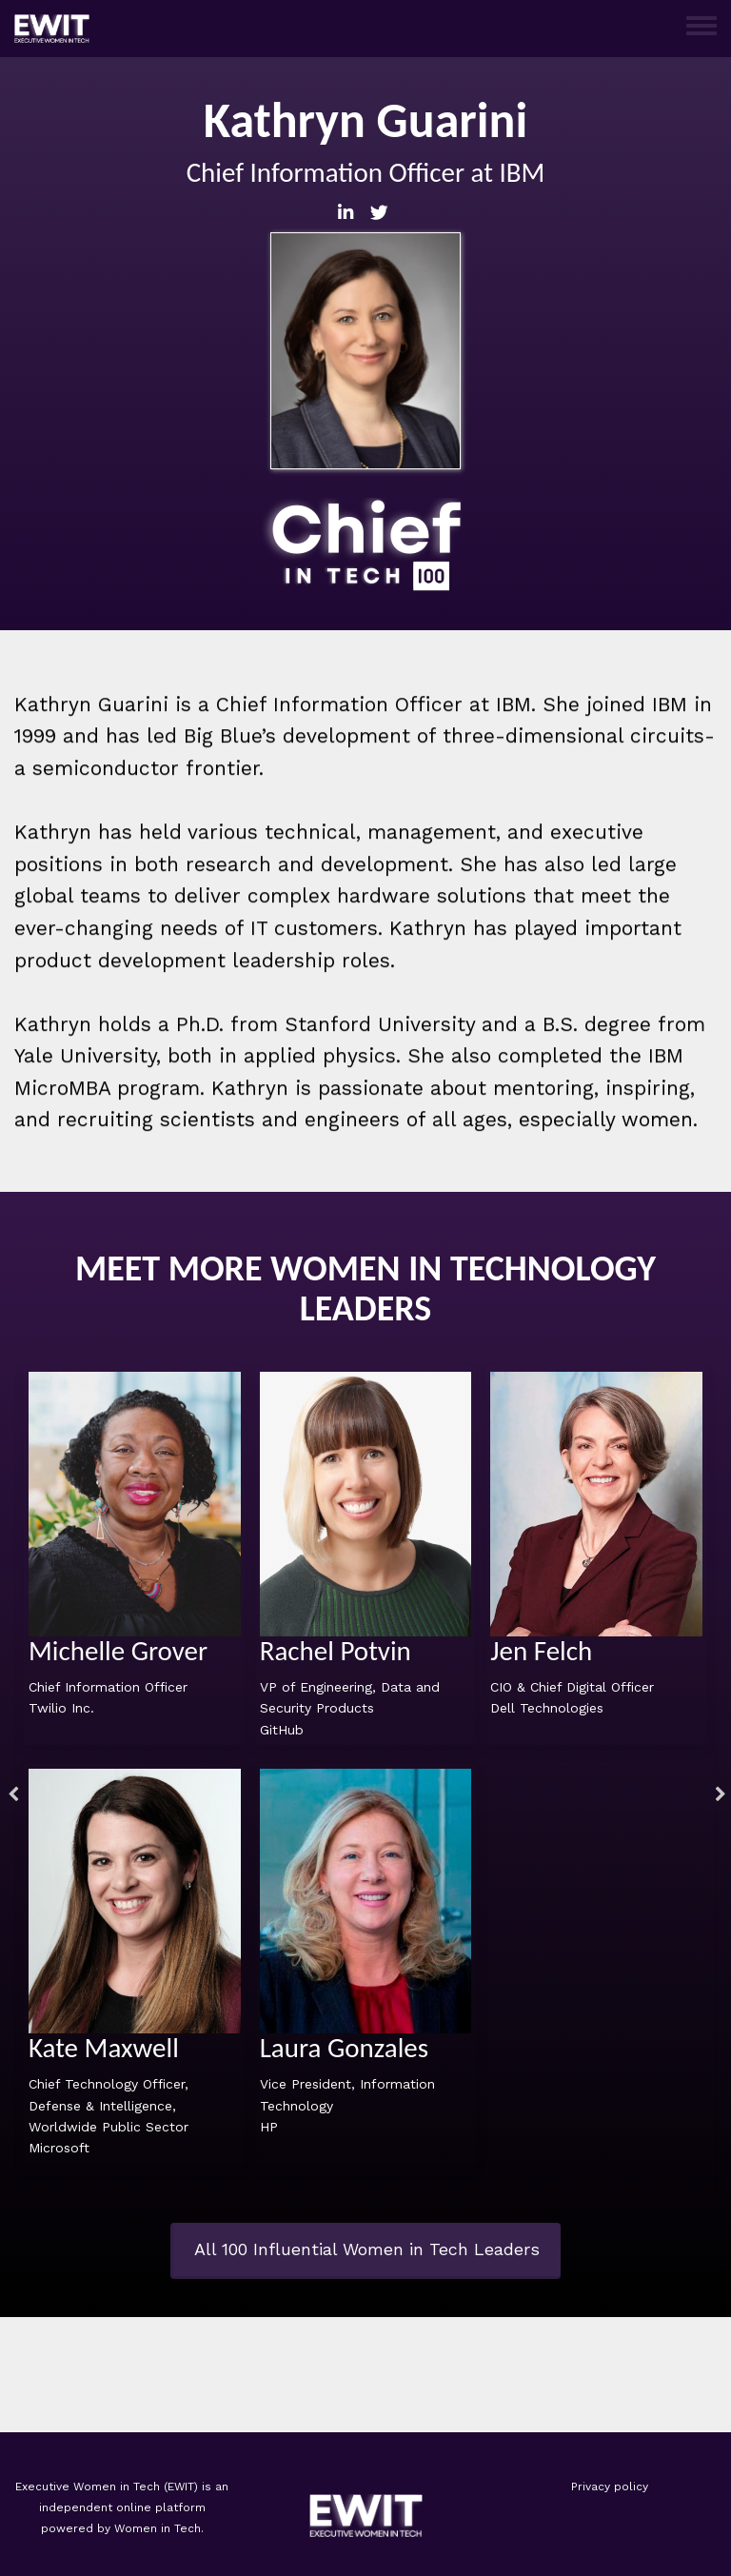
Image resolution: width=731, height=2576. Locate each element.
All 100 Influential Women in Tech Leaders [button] (367, 2249)
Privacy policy (609, 2486)
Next (716, 1797)
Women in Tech (157, 2528)
